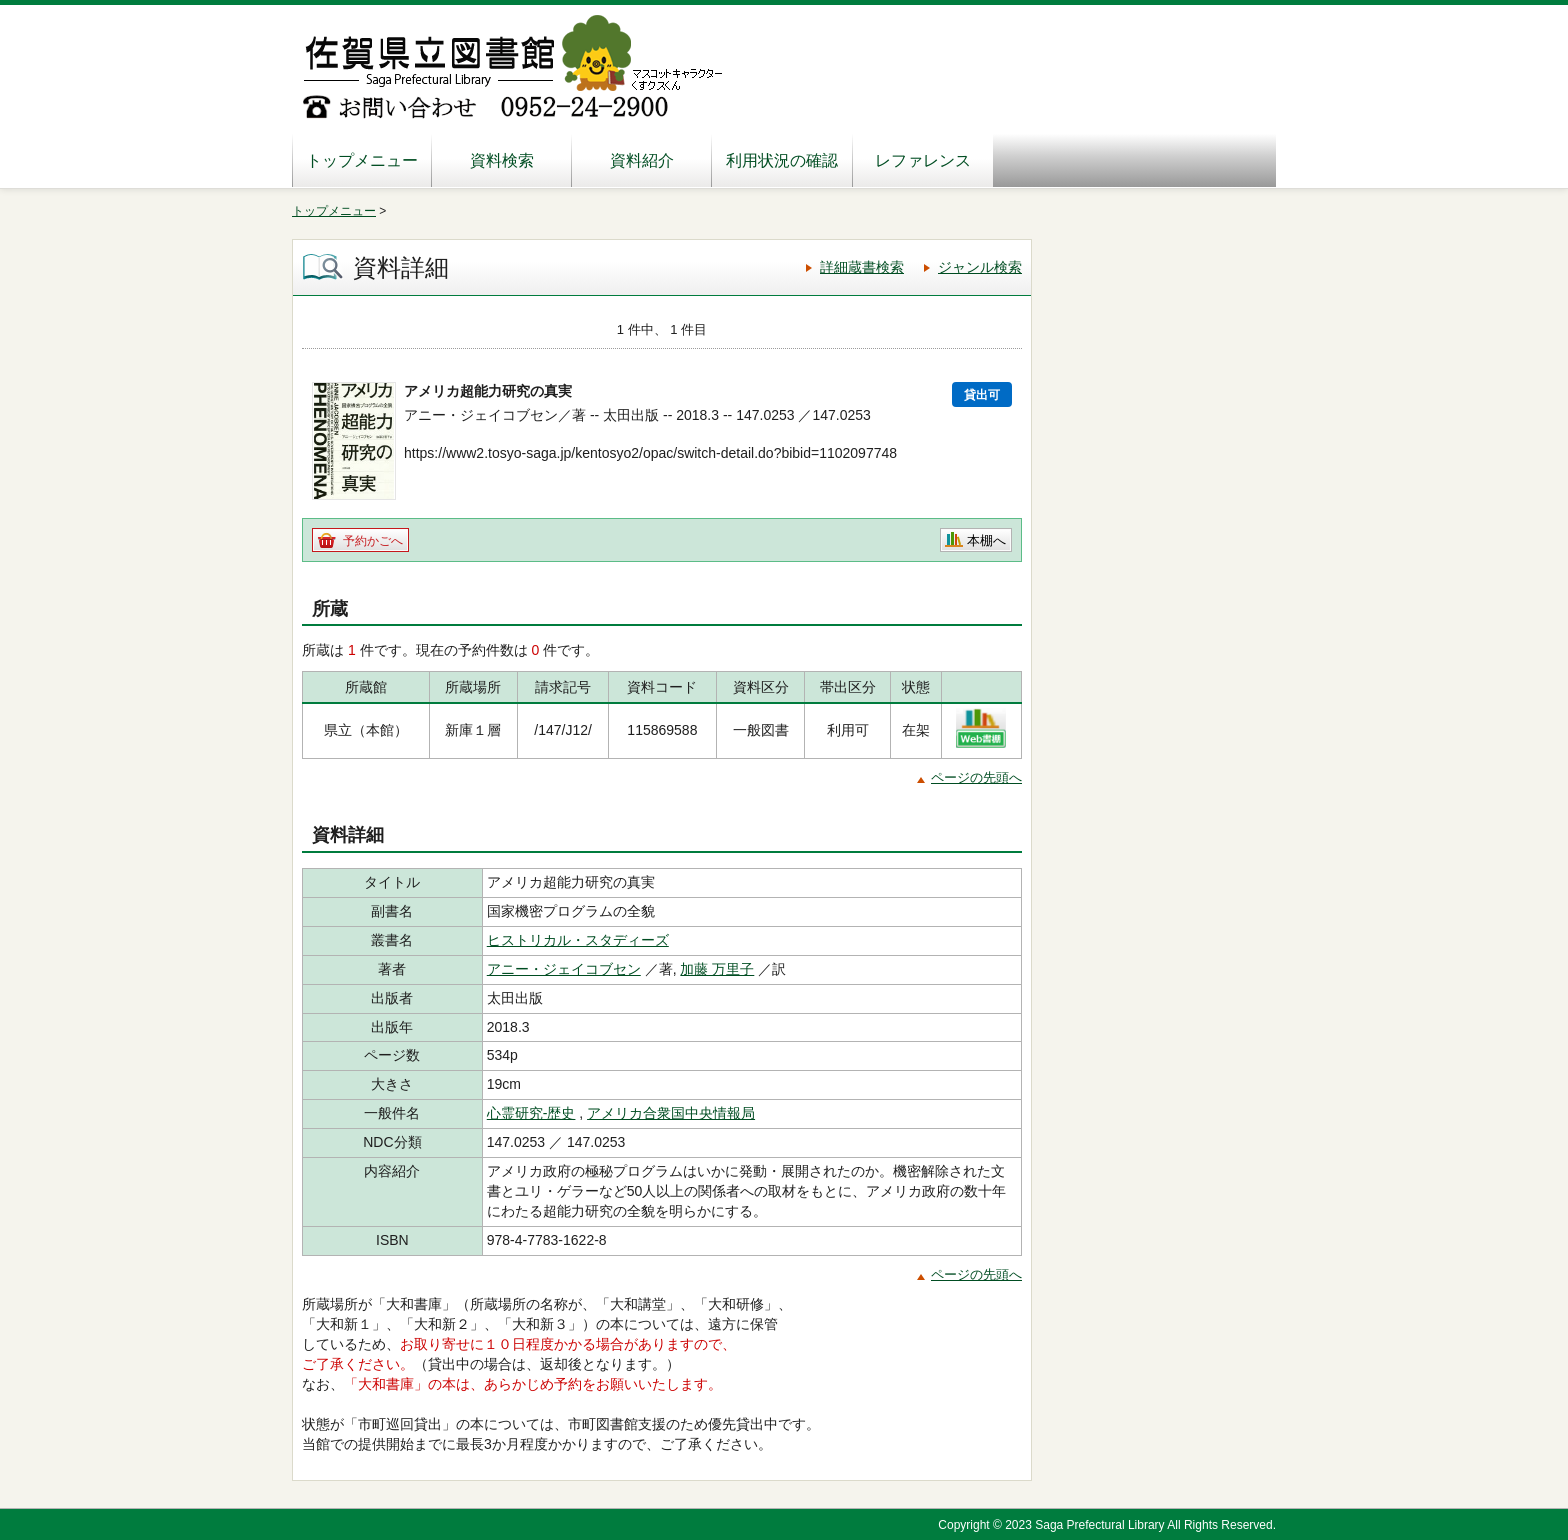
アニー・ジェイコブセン (564, 969)
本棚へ (986, 540)
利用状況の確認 (782, 160)
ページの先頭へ (976, 777)
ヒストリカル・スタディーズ (578, 940)
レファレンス (923, 160)
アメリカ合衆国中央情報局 (671, 1113)
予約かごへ (373, 541)
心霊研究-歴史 (531, 1113)
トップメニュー (362, 160)
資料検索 (502, 160)
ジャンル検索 (980, 267)
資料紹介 (642, 160)
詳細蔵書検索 (862, 267)
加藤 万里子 (717, 969)
